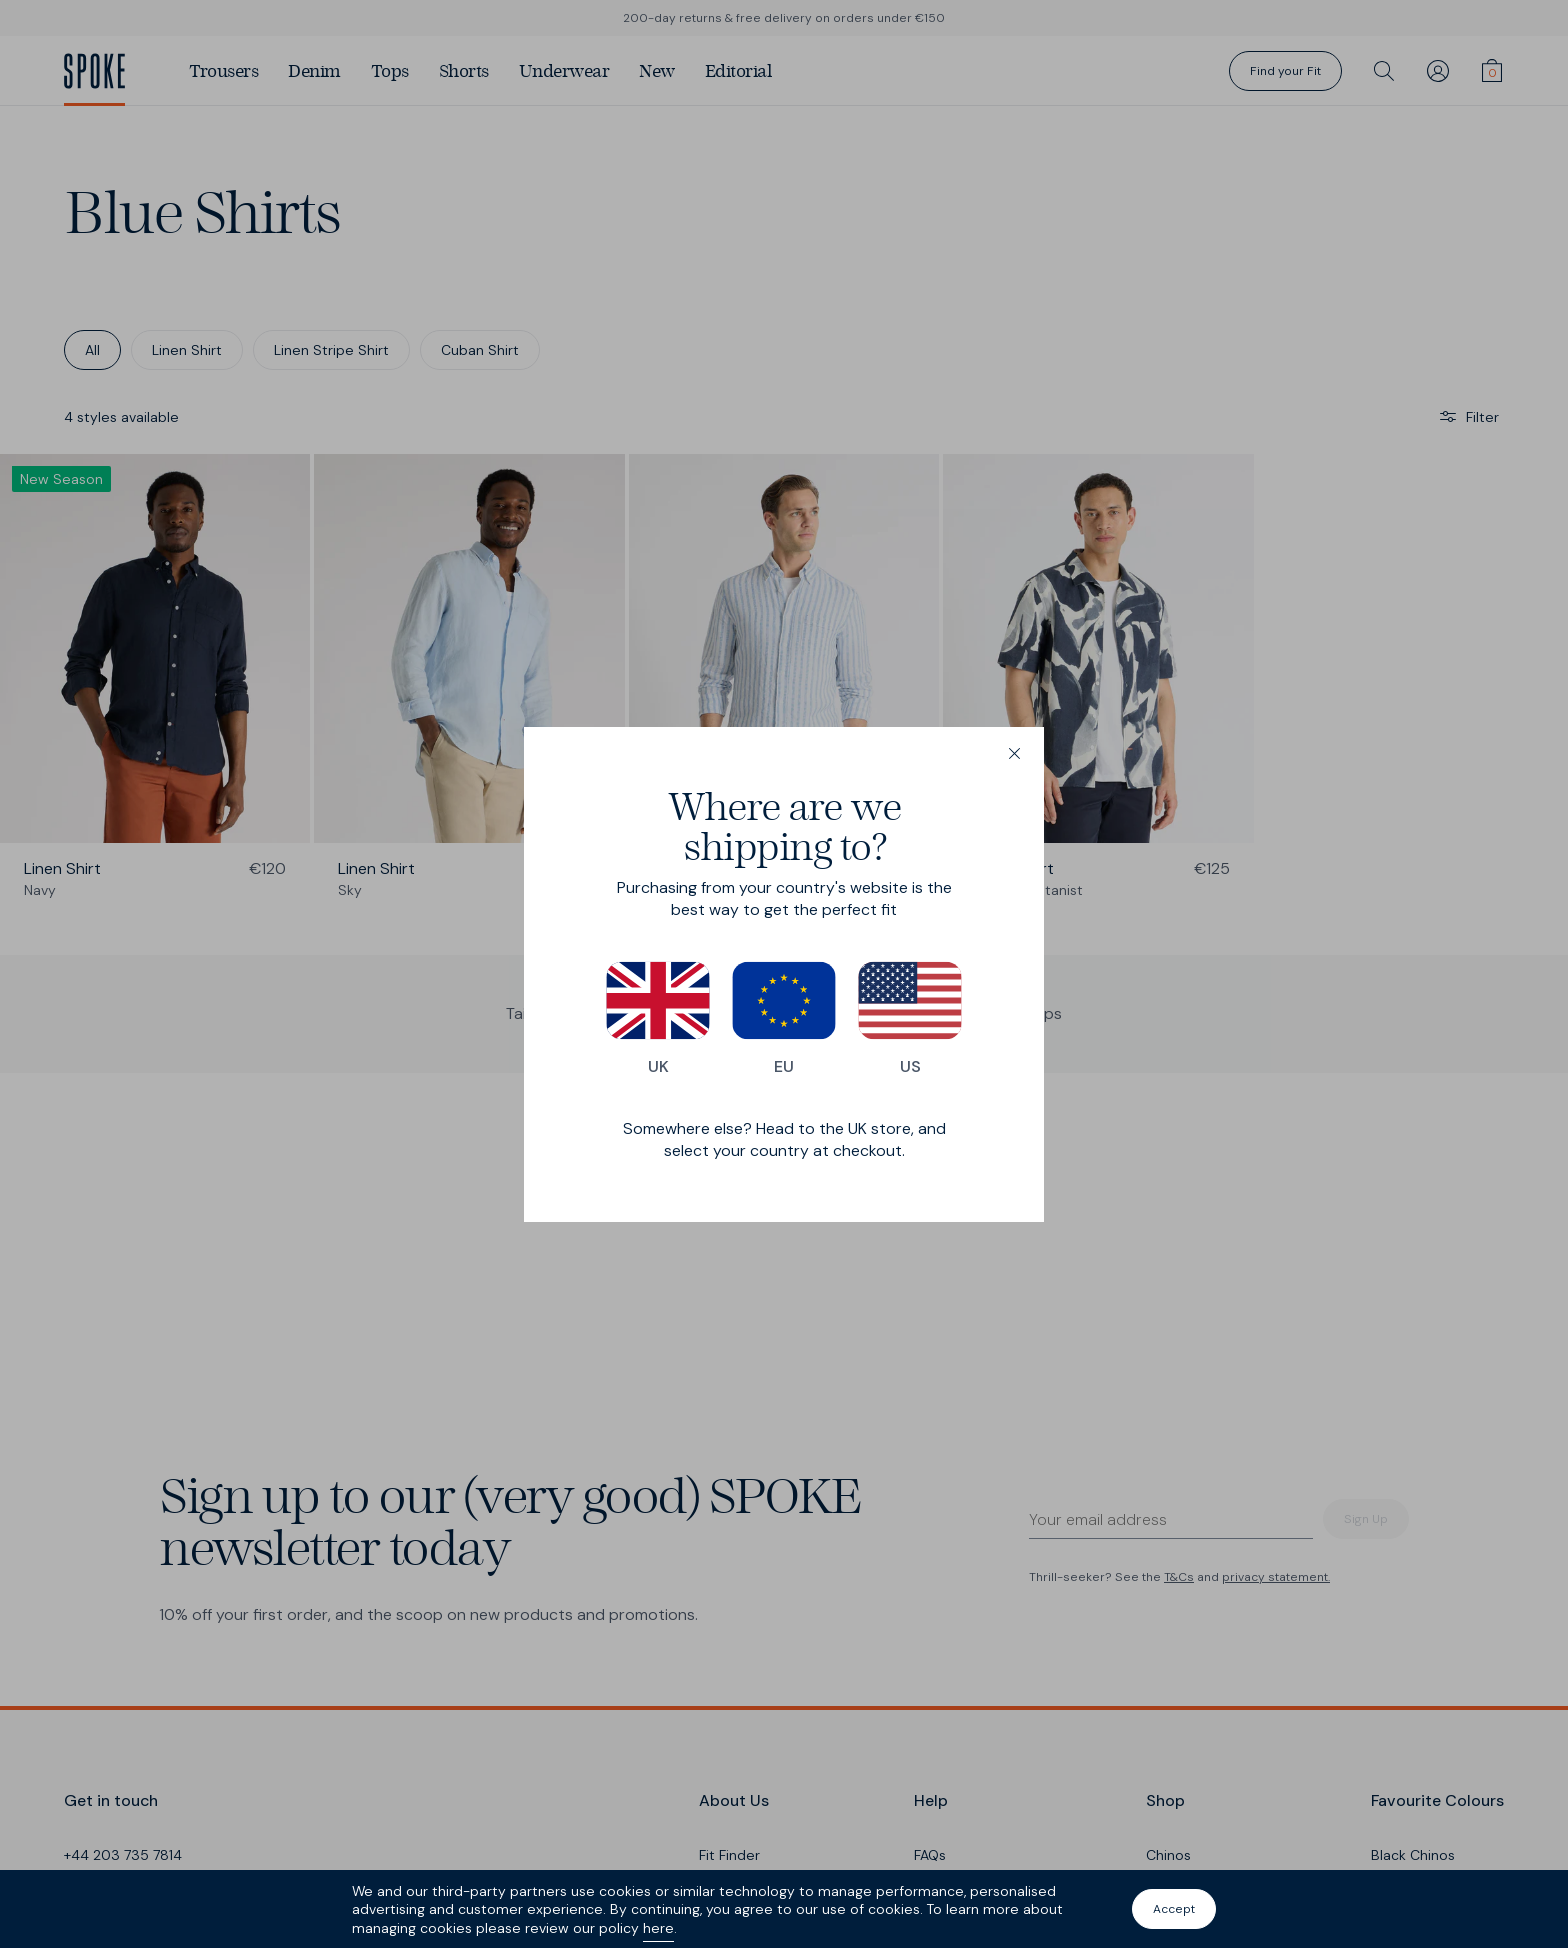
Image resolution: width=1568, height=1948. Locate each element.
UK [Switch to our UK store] (658, 1019)
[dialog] (784, 974)
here (658, 1928)
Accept (1174, 1909)
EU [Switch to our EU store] (784, 1019)
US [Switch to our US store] (910, 1019)
